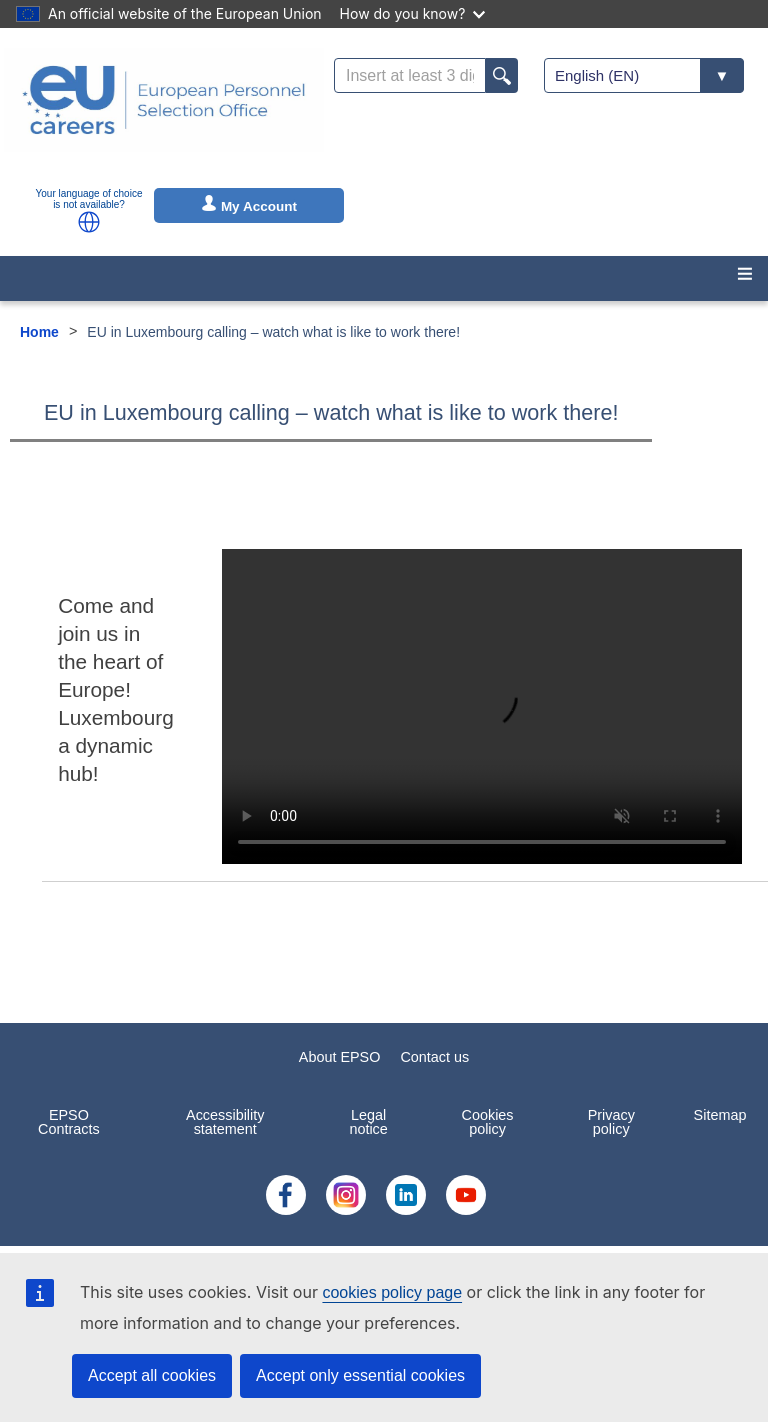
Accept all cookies (152, 1375)
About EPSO (340, 1057)
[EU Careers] (164, 113)
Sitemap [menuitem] (720, 1115)
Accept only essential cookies (360, 1375)
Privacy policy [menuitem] (611, 1122)
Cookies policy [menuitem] (488, 1122)
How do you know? (413, 13)
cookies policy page (392, 1292)
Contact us (434, 1057)
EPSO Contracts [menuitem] (69, 1122)
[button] (89, 222)
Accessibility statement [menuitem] (225, 1122)
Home (39, 332)
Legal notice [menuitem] (368, 1122)
